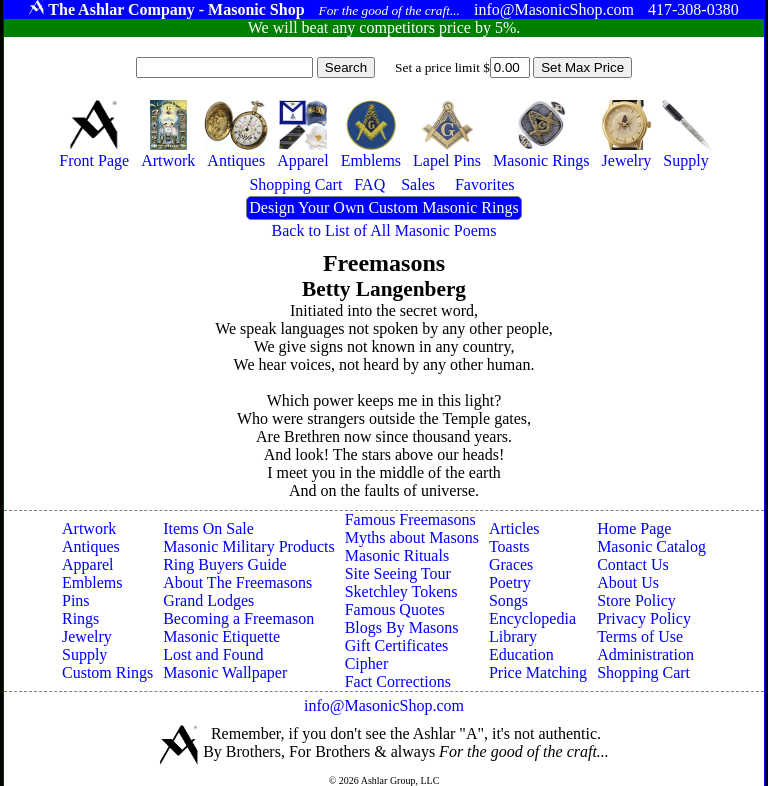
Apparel (88, 564)
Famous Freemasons (410, 519)
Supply (84, 654)
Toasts (509, 546)
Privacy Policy (644, 618)
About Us (628, 582)
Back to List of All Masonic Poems (384, 230)
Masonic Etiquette (221, 636)
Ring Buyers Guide (225, 564)
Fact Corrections (398, 681)
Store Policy (636, 600)
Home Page (634, 528)
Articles (514, 528)
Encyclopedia (532, 618)
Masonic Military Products (249, 546)
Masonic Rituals (397, 555)
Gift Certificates (397, 645)
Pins (76, 600)
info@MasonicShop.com (384, 705)
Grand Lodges (208, 600)
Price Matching (538, 672)
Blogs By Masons (402, 627)
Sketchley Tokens (401, 591)
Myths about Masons (412, 537)
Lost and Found (213, 654)
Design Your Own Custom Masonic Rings (383, 207)
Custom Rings (107, 672)
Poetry (510, 582)
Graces (511, 564)
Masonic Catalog (651, 546)
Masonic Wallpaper (225, 672)
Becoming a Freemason (238, 618)
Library (513, 636)
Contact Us (633, 564)
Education (521, 654)
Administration (645, 654)
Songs (508, 600)
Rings (80, 618)
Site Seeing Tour (398, 573)
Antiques (91, 546)
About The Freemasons (237, 582)
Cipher (367, 663)
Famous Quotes (395, 609)
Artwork (89, 528)
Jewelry (87, 636)
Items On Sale (208, 528)
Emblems (92, 582)
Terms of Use (640, 636)
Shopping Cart (643, 672)
